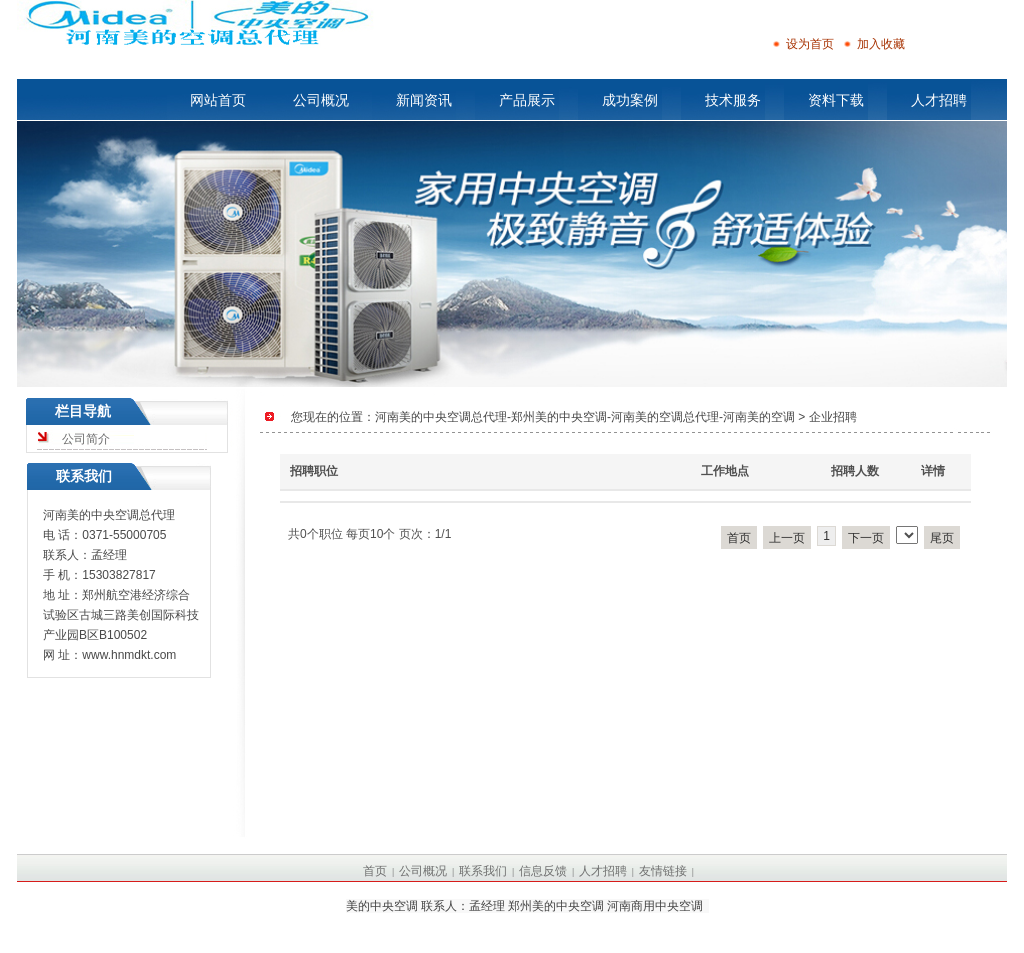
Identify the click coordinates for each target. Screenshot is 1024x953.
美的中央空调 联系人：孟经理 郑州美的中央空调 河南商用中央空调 (524, 906)
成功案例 (630, 100)
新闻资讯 (424, 100)
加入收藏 (874, 44)
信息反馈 (543, 871)
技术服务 (733, 100)
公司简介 (86, 439)
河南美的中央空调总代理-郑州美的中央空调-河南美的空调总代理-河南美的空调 (585, 417)
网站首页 (218, 100)
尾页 (942, 538)
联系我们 (483, 871)
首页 (739, 538)
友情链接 (663, 871)
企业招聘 (833, 417)
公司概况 (321, 100)
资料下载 (836, 100)
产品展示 (527, 100)
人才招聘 (939, 100)
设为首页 (803, 44)
